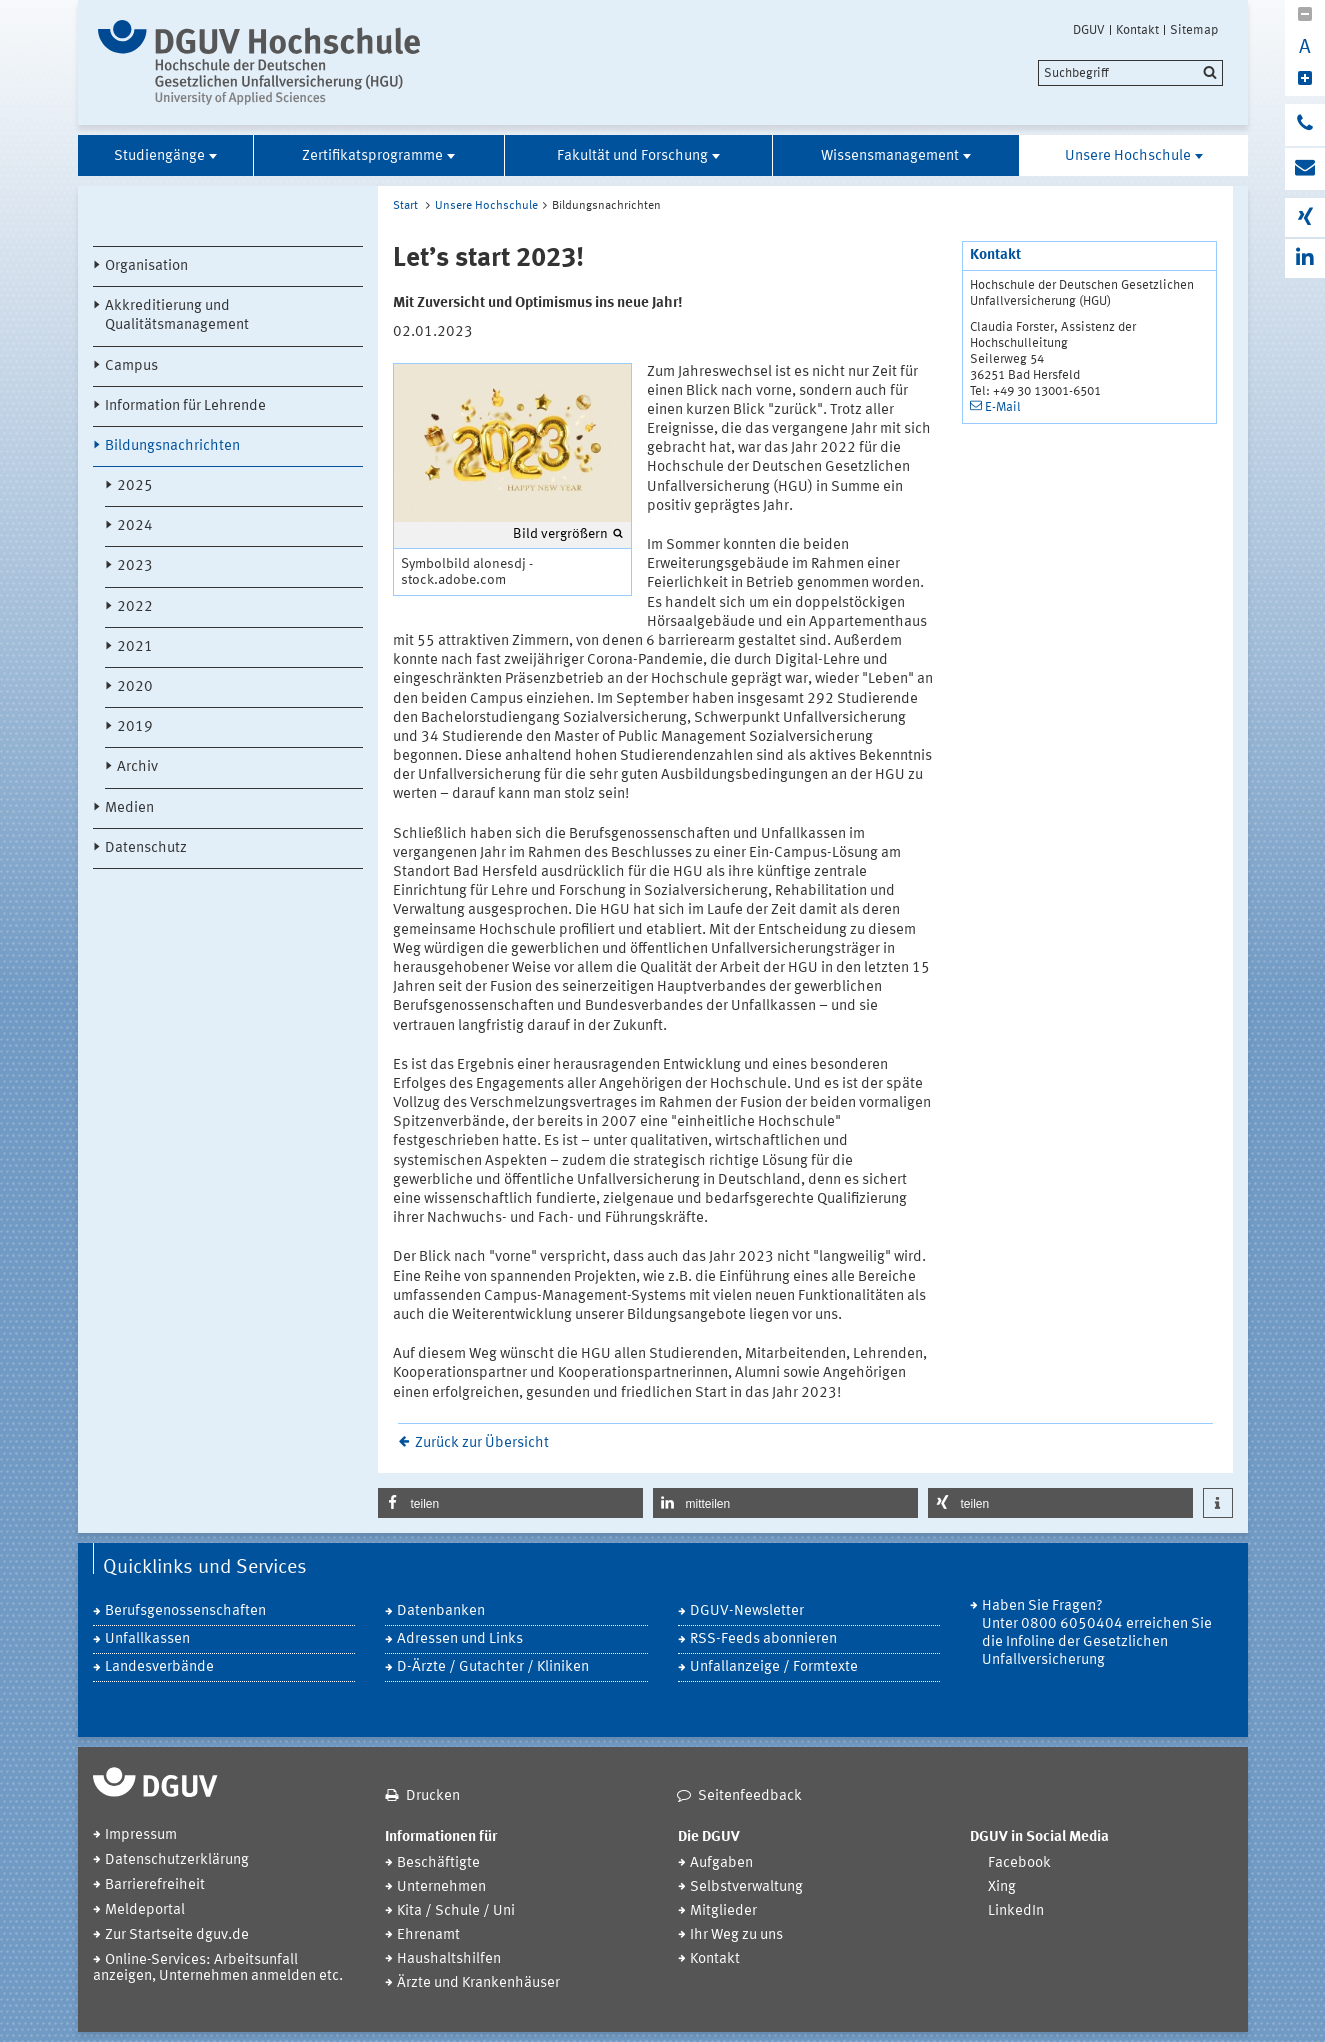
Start (405, 206)
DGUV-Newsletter (747, 1611)
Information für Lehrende (185, 406)
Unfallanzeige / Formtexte (774, 1667)
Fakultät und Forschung (632, 156)
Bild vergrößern (560, 534)
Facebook (1019, 1863)
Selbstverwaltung (746, 1887)
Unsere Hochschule (1128, 156)
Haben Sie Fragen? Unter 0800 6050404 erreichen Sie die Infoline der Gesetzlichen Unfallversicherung (1097, 1633)
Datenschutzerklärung (177, 1860)
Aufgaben (721, 1863)
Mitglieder (723, 1911)
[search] (1130, 73)
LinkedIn (1016, 1911)
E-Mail (1003, 407)
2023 (135, 566)
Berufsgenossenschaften (185, 1611)
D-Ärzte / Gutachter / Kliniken (493, 1667)
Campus (131, 366)
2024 (135, 526)
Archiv (137, 767)
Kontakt (1137, 30)
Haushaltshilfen (449, 1959)
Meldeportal (145, 1910)
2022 (135, 607)
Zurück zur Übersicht (482, 1443)
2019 (135, 727)
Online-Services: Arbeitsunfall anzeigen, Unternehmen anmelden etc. (218, 1968)
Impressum (141, 1835)
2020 (135, 687)
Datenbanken (441, 1611)
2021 (135, 647)
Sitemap (1194, 30)
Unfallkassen (147, 1639)
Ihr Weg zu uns (736, 1935)
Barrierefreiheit (155, 1885)
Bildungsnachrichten (172, 446)
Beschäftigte (438, 1863)
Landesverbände (159, 1667)
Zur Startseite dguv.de (177, 1935)
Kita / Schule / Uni (456, 1911)
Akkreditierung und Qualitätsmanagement (177, 316)
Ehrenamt (428, 1935)
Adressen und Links (460, 1639)
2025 (135, 486)
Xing (1002, 1887)
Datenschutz (146, 848)
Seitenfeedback (750, 1796)
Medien (129, 808)
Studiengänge (159, 156)
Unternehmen (441, 1887)
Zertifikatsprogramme (372, 156)
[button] (510, 1503)
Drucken (433, 1796)
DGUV (1089, 30)
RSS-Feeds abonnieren (763, 1639)
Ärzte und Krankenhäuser (478, 1983)
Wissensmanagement (890, 156)
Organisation (146, 266)
